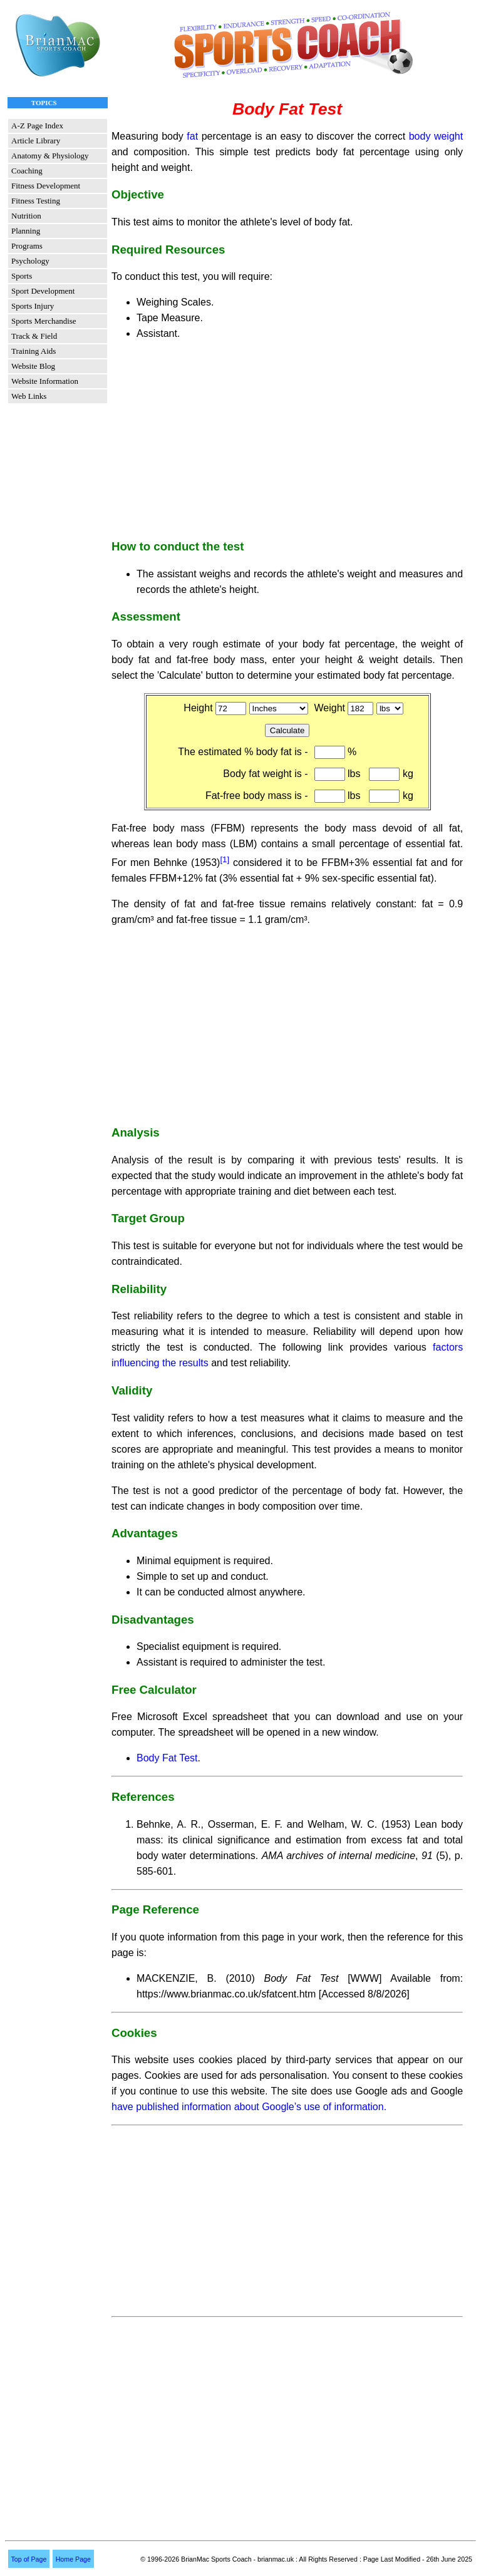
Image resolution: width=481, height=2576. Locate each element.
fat (192, 136)
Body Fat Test (167, 1758)
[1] (224, 859)
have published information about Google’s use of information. (248, 2106)
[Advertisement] (287, 439)
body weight (436, 136)
